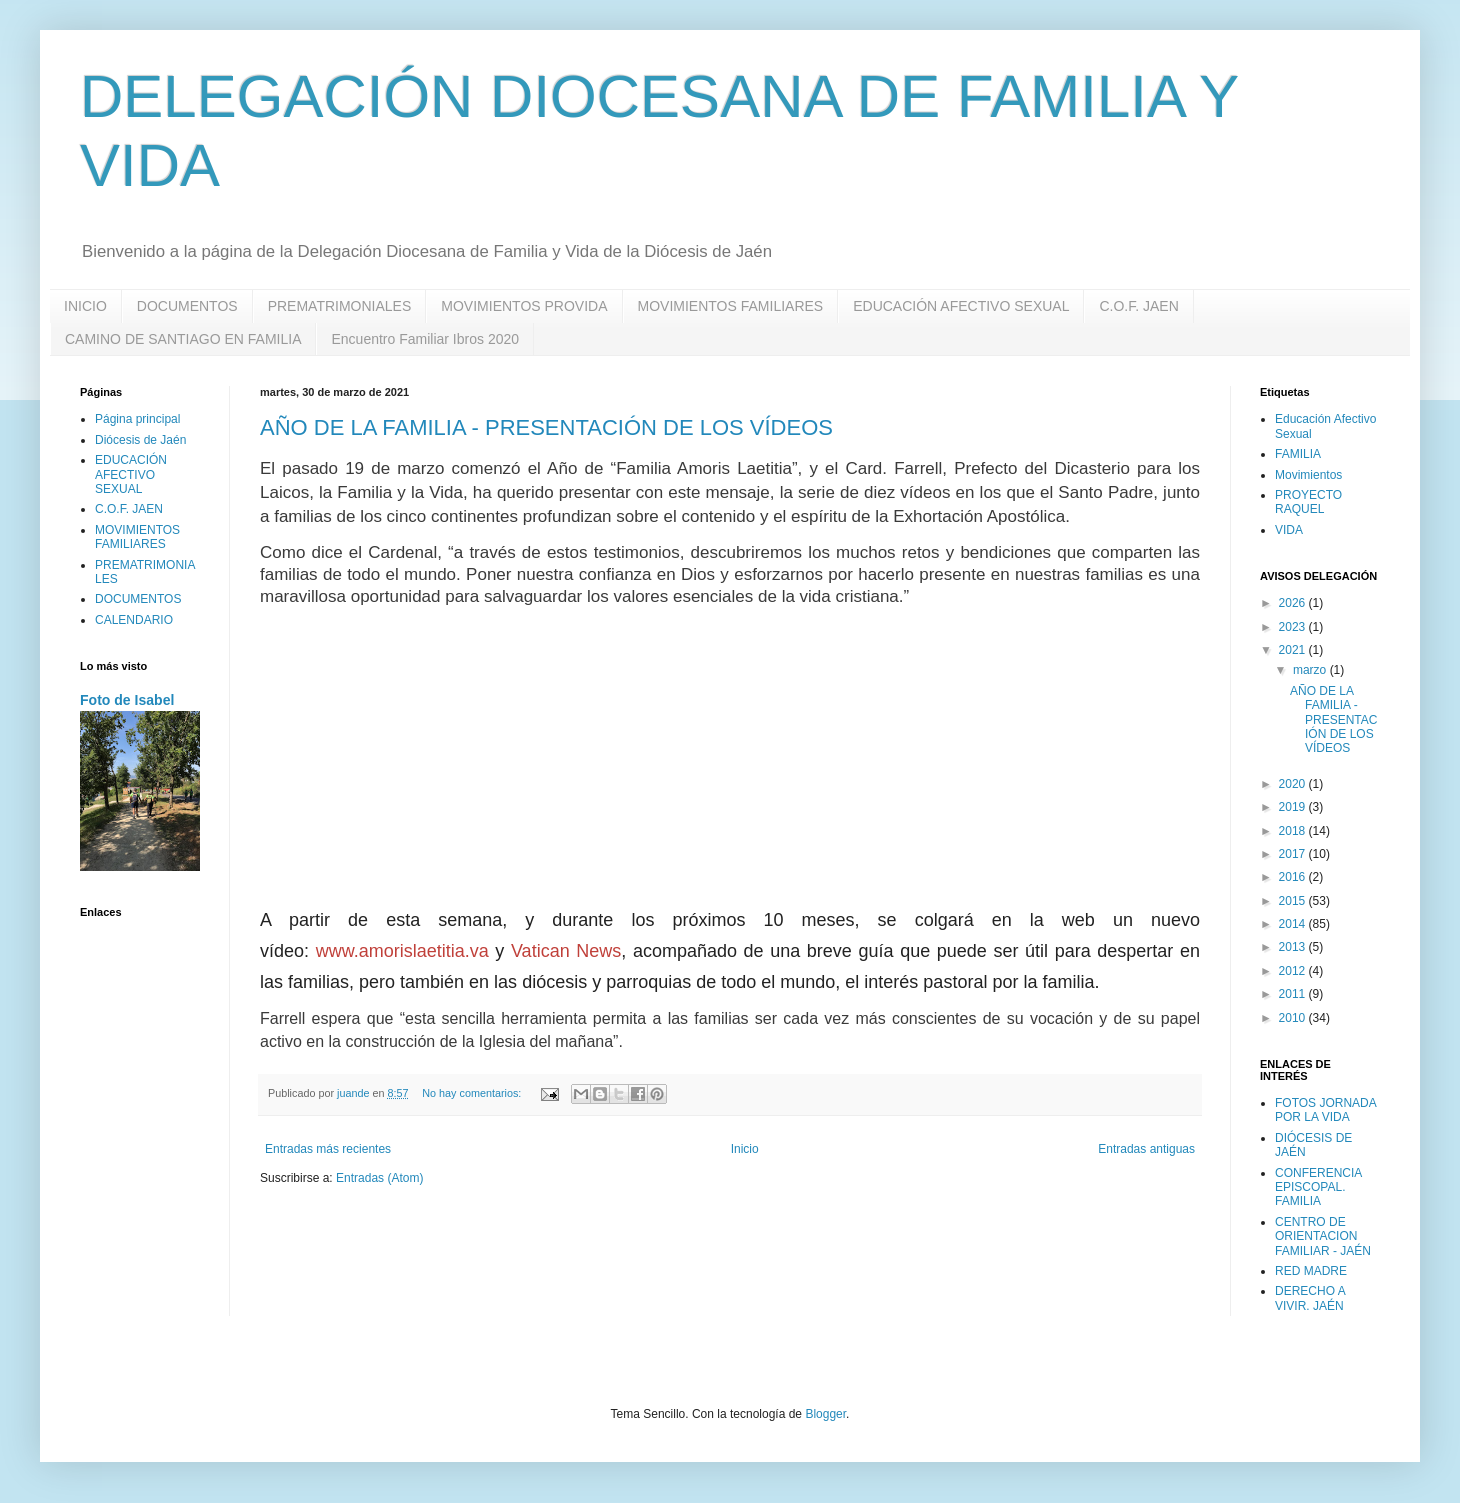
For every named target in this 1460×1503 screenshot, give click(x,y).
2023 (1294, 627)
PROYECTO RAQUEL (1308, 502)
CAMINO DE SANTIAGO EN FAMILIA (183, 339)
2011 (1294, 994)
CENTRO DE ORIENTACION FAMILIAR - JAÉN (1323, 1236)
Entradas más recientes (328, 1149)
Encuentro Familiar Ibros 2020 (425, 339)
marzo (1311, 670)
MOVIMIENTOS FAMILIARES (731, 306)
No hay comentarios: (473, 1093)
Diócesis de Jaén (140, 440)
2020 (1294, 784)
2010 (1294, 1018)
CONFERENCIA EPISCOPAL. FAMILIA (1318, 1187)
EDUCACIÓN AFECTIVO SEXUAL (961, 306)
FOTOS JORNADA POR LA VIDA (1325, 1110)
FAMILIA (1298, 454)
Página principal (137, 419)
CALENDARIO (134, 620)
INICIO (85, 306)
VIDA (1289, 530)
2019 (1294, 807)
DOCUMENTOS (187, 306)
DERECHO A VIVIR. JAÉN (1310, 1298)
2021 (1294, 650)
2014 (1294, 924)
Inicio (745, 1149)
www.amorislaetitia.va (402, 951)
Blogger (825, 1414)
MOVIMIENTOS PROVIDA (524, 306)
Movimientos (1308, 475)
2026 (1294, 603)
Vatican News (566, 951)
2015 (1294, 901)
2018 (1294, 831)
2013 (1294, 947)
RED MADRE (1311, 1271)
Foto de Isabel (127, 700)
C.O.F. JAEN (1138, 306)
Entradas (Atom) (379, 1178)
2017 (1294, 854)
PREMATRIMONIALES (340, 306)
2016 (1294, 877)
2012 (1294, 971)
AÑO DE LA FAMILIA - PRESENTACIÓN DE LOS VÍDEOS (546, 427)
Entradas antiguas (1146, 1149)
